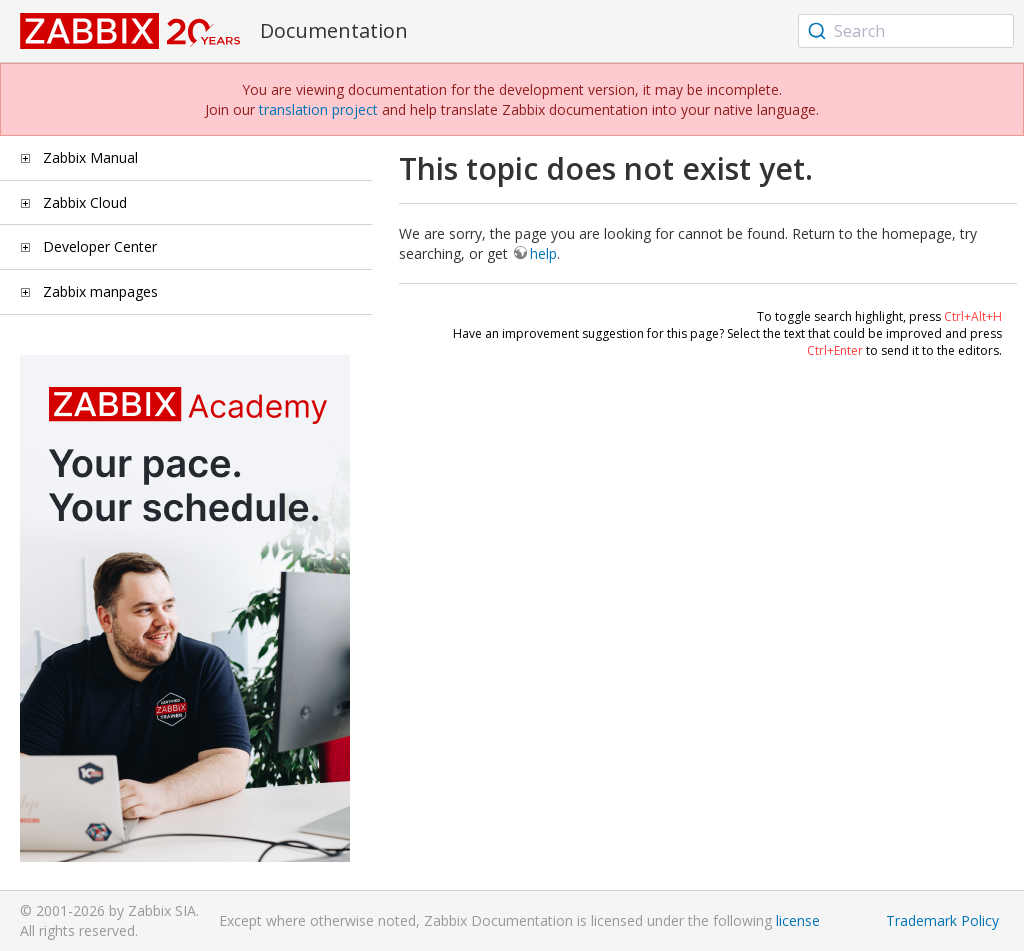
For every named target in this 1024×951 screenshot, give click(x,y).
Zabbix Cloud (85, 202)
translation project (318, 109)
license (798, 920)
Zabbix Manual (90, 157)
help (543, 253)
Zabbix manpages (100, 291)
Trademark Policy (942, 920)
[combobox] (906, 31)
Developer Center (100, 246)
